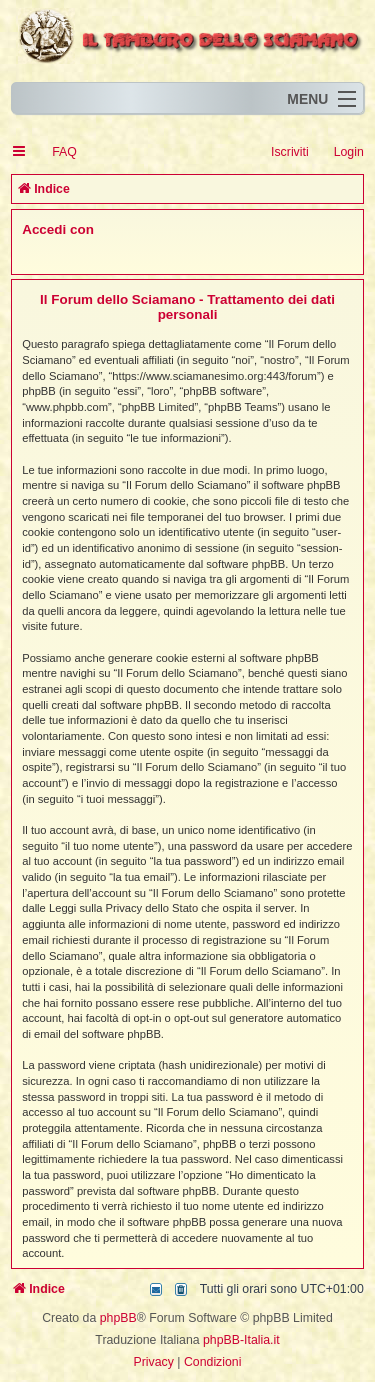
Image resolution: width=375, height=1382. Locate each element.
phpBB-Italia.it (241, 1340)
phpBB (118, 1318)
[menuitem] (55, 152)
